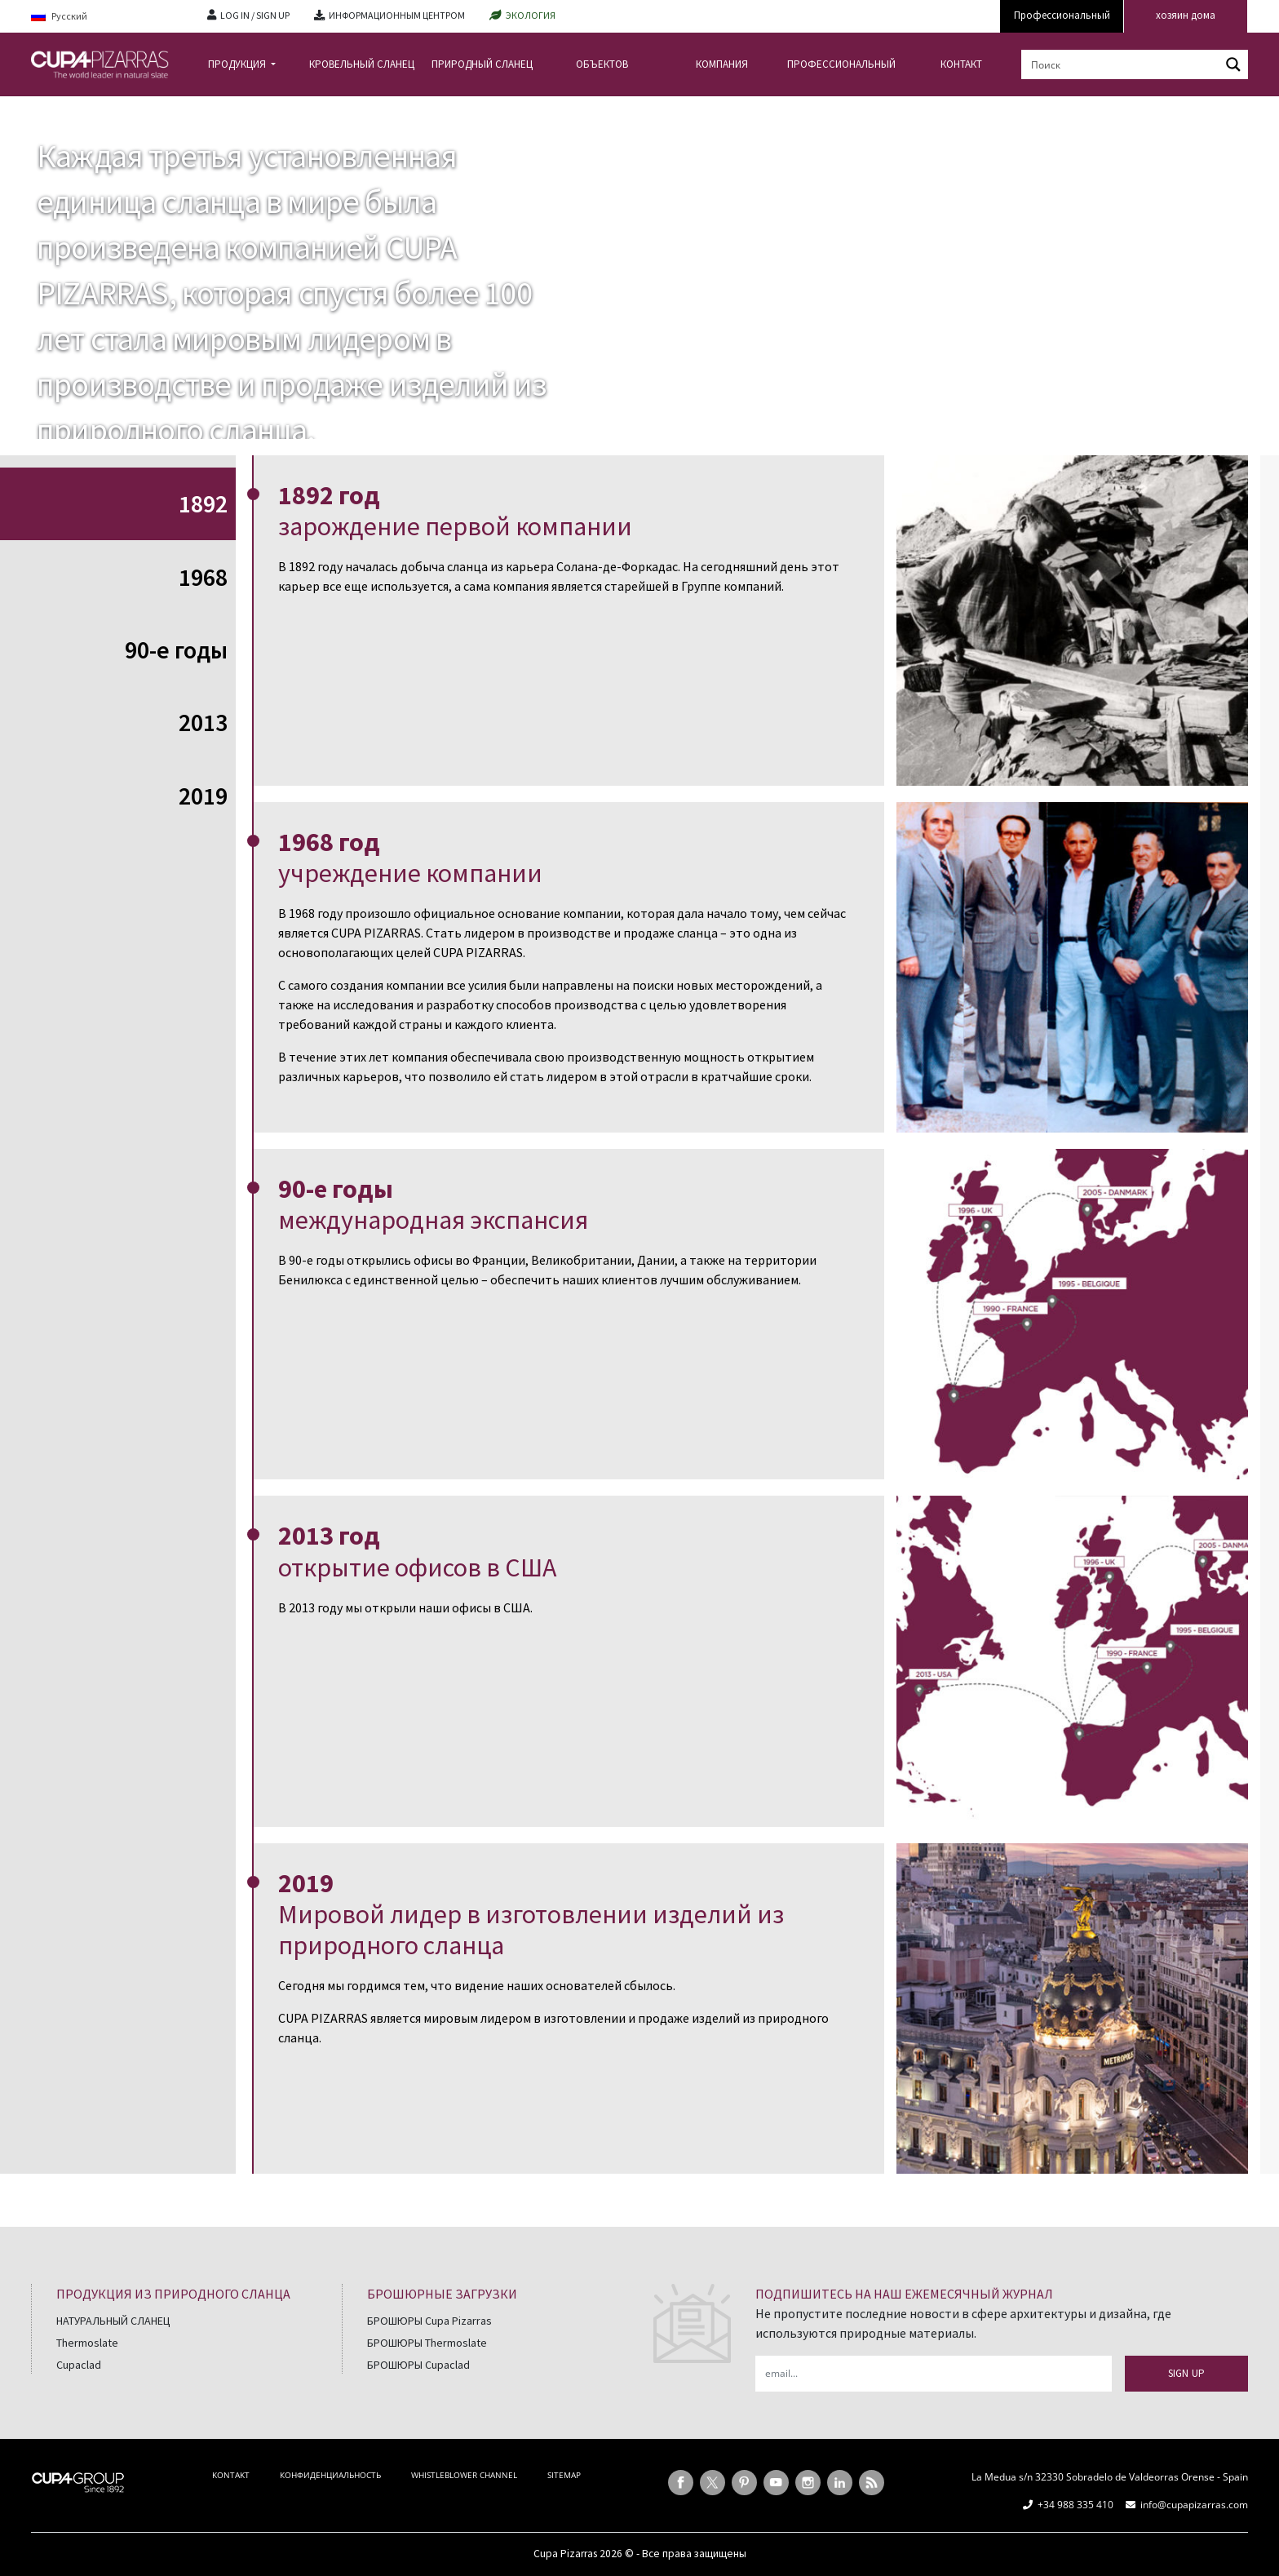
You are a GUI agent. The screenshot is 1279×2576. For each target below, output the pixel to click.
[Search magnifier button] (1233, 64)
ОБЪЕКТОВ (602, 64)
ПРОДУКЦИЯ (238, 64)
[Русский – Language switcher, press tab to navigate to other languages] (107, 16)
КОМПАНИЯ (722, 64)
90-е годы (176, 649)
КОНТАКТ (961, 64)
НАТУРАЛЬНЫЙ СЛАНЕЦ (113, 2320)
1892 (203, 503)
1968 (203, 576)
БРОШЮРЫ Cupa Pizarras (429, 2320)
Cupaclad (78, 2364)
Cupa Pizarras (565, 2553)
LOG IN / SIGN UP (255, 15)
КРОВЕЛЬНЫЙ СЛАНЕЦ (361, 64)
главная (52, 109)
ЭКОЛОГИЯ (530, 15)
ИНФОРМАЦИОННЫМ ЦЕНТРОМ (397, 15)
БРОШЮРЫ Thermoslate (427, 2342)
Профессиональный (1062, 15)
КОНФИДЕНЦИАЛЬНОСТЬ (330, 2475)
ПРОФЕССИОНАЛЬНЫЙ (841, 64)
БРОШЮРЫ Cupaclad (418, 2364)
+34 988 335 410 (1075, 2505)
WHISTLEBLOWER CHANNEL (464, 2475)
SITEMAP (564, 2475)
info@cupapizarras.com (1194, 2505)
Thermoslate (87, 2342)
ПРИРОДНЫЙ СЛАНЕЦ (482, 64)
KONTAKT (231, 2475)
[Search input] (1121, 64)
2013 (203, 722)
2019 (203, 795)
